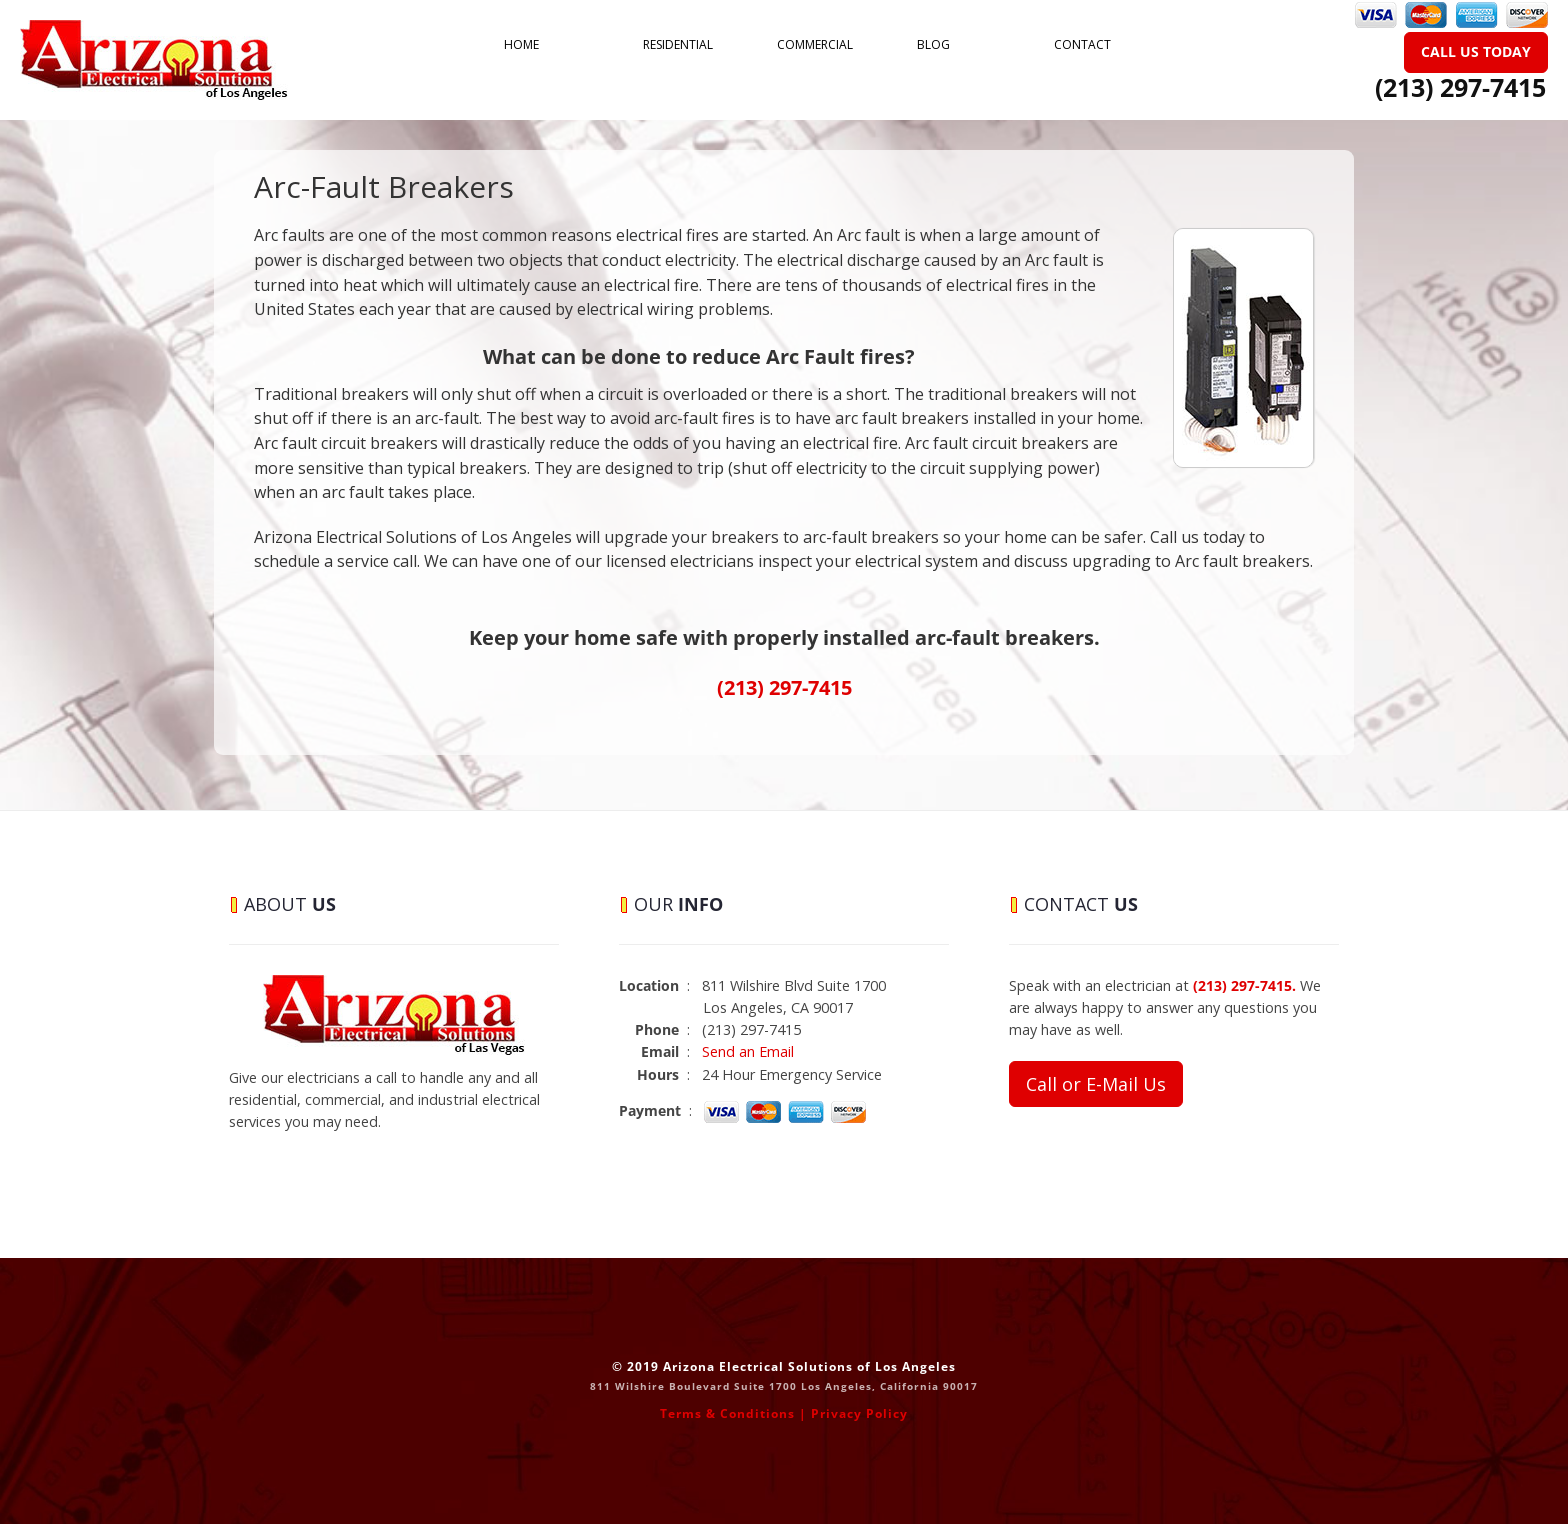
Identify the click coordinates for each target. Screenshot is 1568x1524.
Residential (678, 44)
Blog (933, 44)
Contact (1082, 44)
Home (521, 44)
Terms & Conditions (727, 1413)
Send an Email (748, 1051)
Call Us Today (1476, 51)
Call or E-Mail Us (1096, 1084)
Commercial (815, 44)
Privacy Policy (859, 1413)
